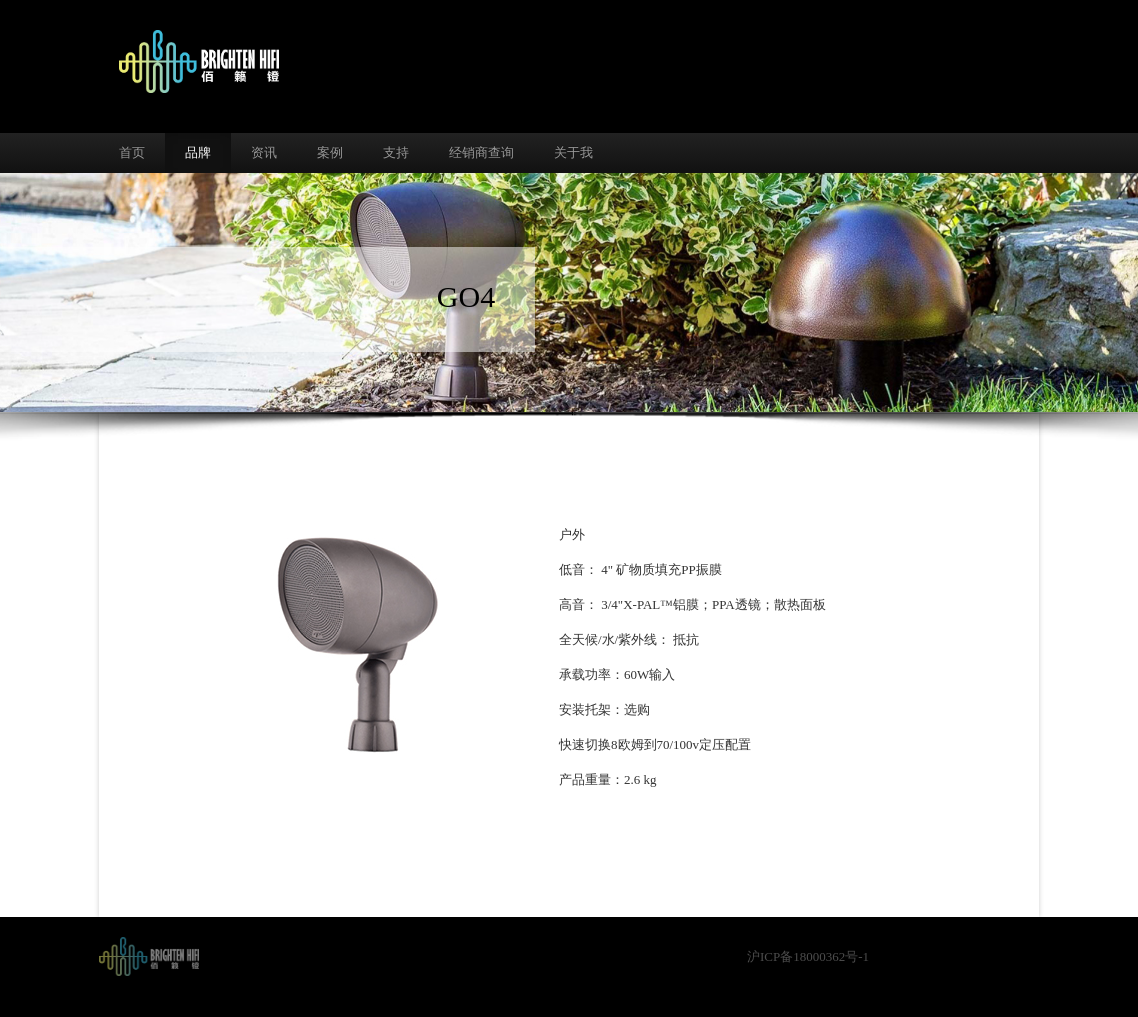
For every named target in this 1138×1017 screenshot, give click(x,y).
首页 (132, 152)
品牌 (198, 152)
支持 (396, 152)
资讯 (264, 152)
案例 (330, 152)
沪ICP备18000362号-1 (808, 956)
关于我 (573, 152)
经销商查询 (481, 152)
